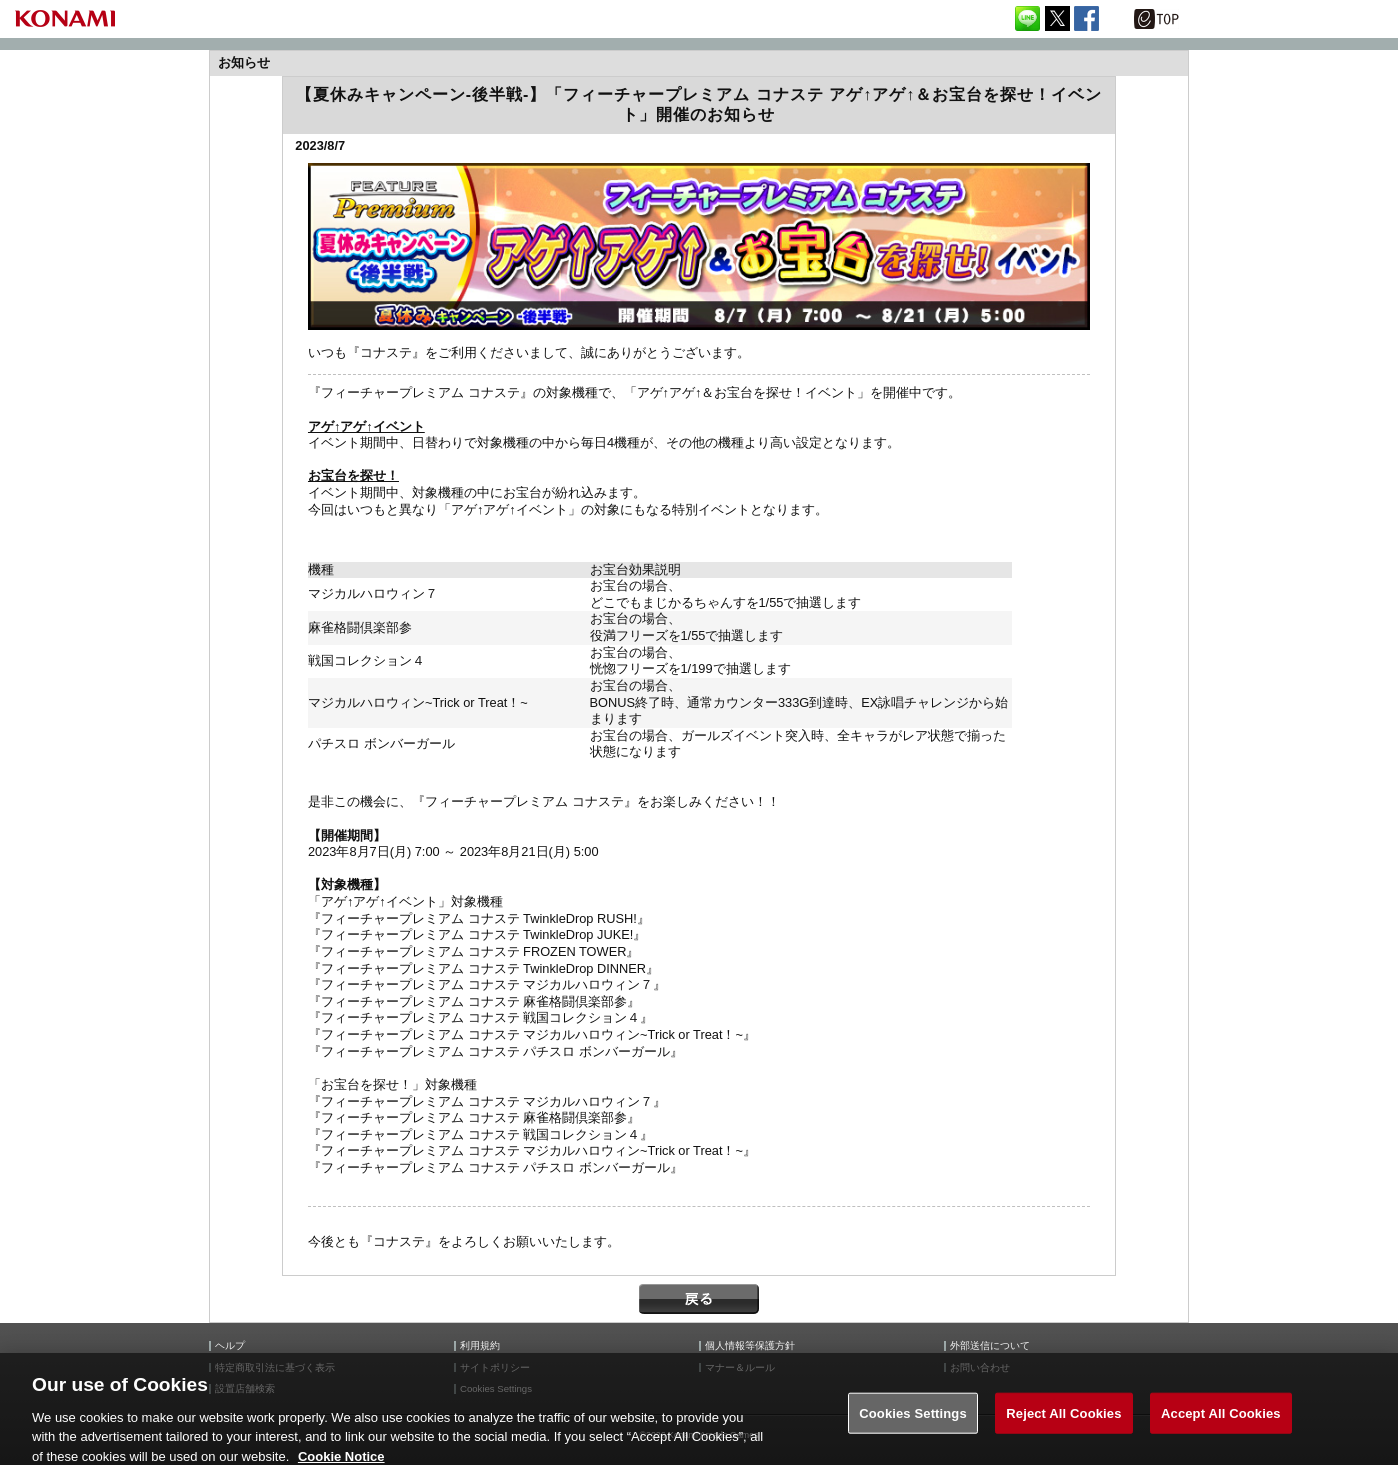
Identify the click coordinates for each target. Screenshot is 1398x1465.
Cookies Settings (913, 1427)
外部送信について (990, 1346)
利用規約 (480, 1346)
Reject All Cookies (1063, 1427)
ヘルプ (230, 1346)
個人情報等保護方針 (750, 1346)
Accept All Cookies (1221, 1427)
